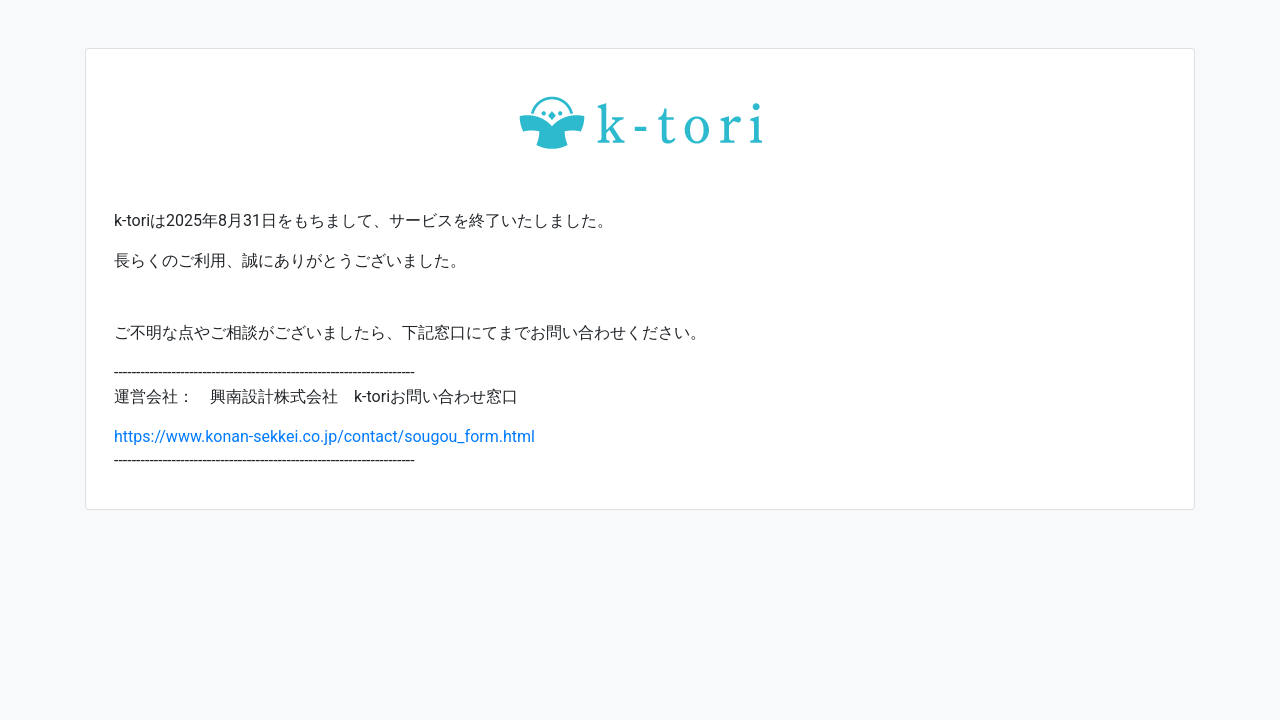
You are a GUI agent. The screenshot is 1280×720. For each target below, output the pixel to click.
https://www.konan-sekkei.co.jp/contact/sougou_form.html (324, 436)
